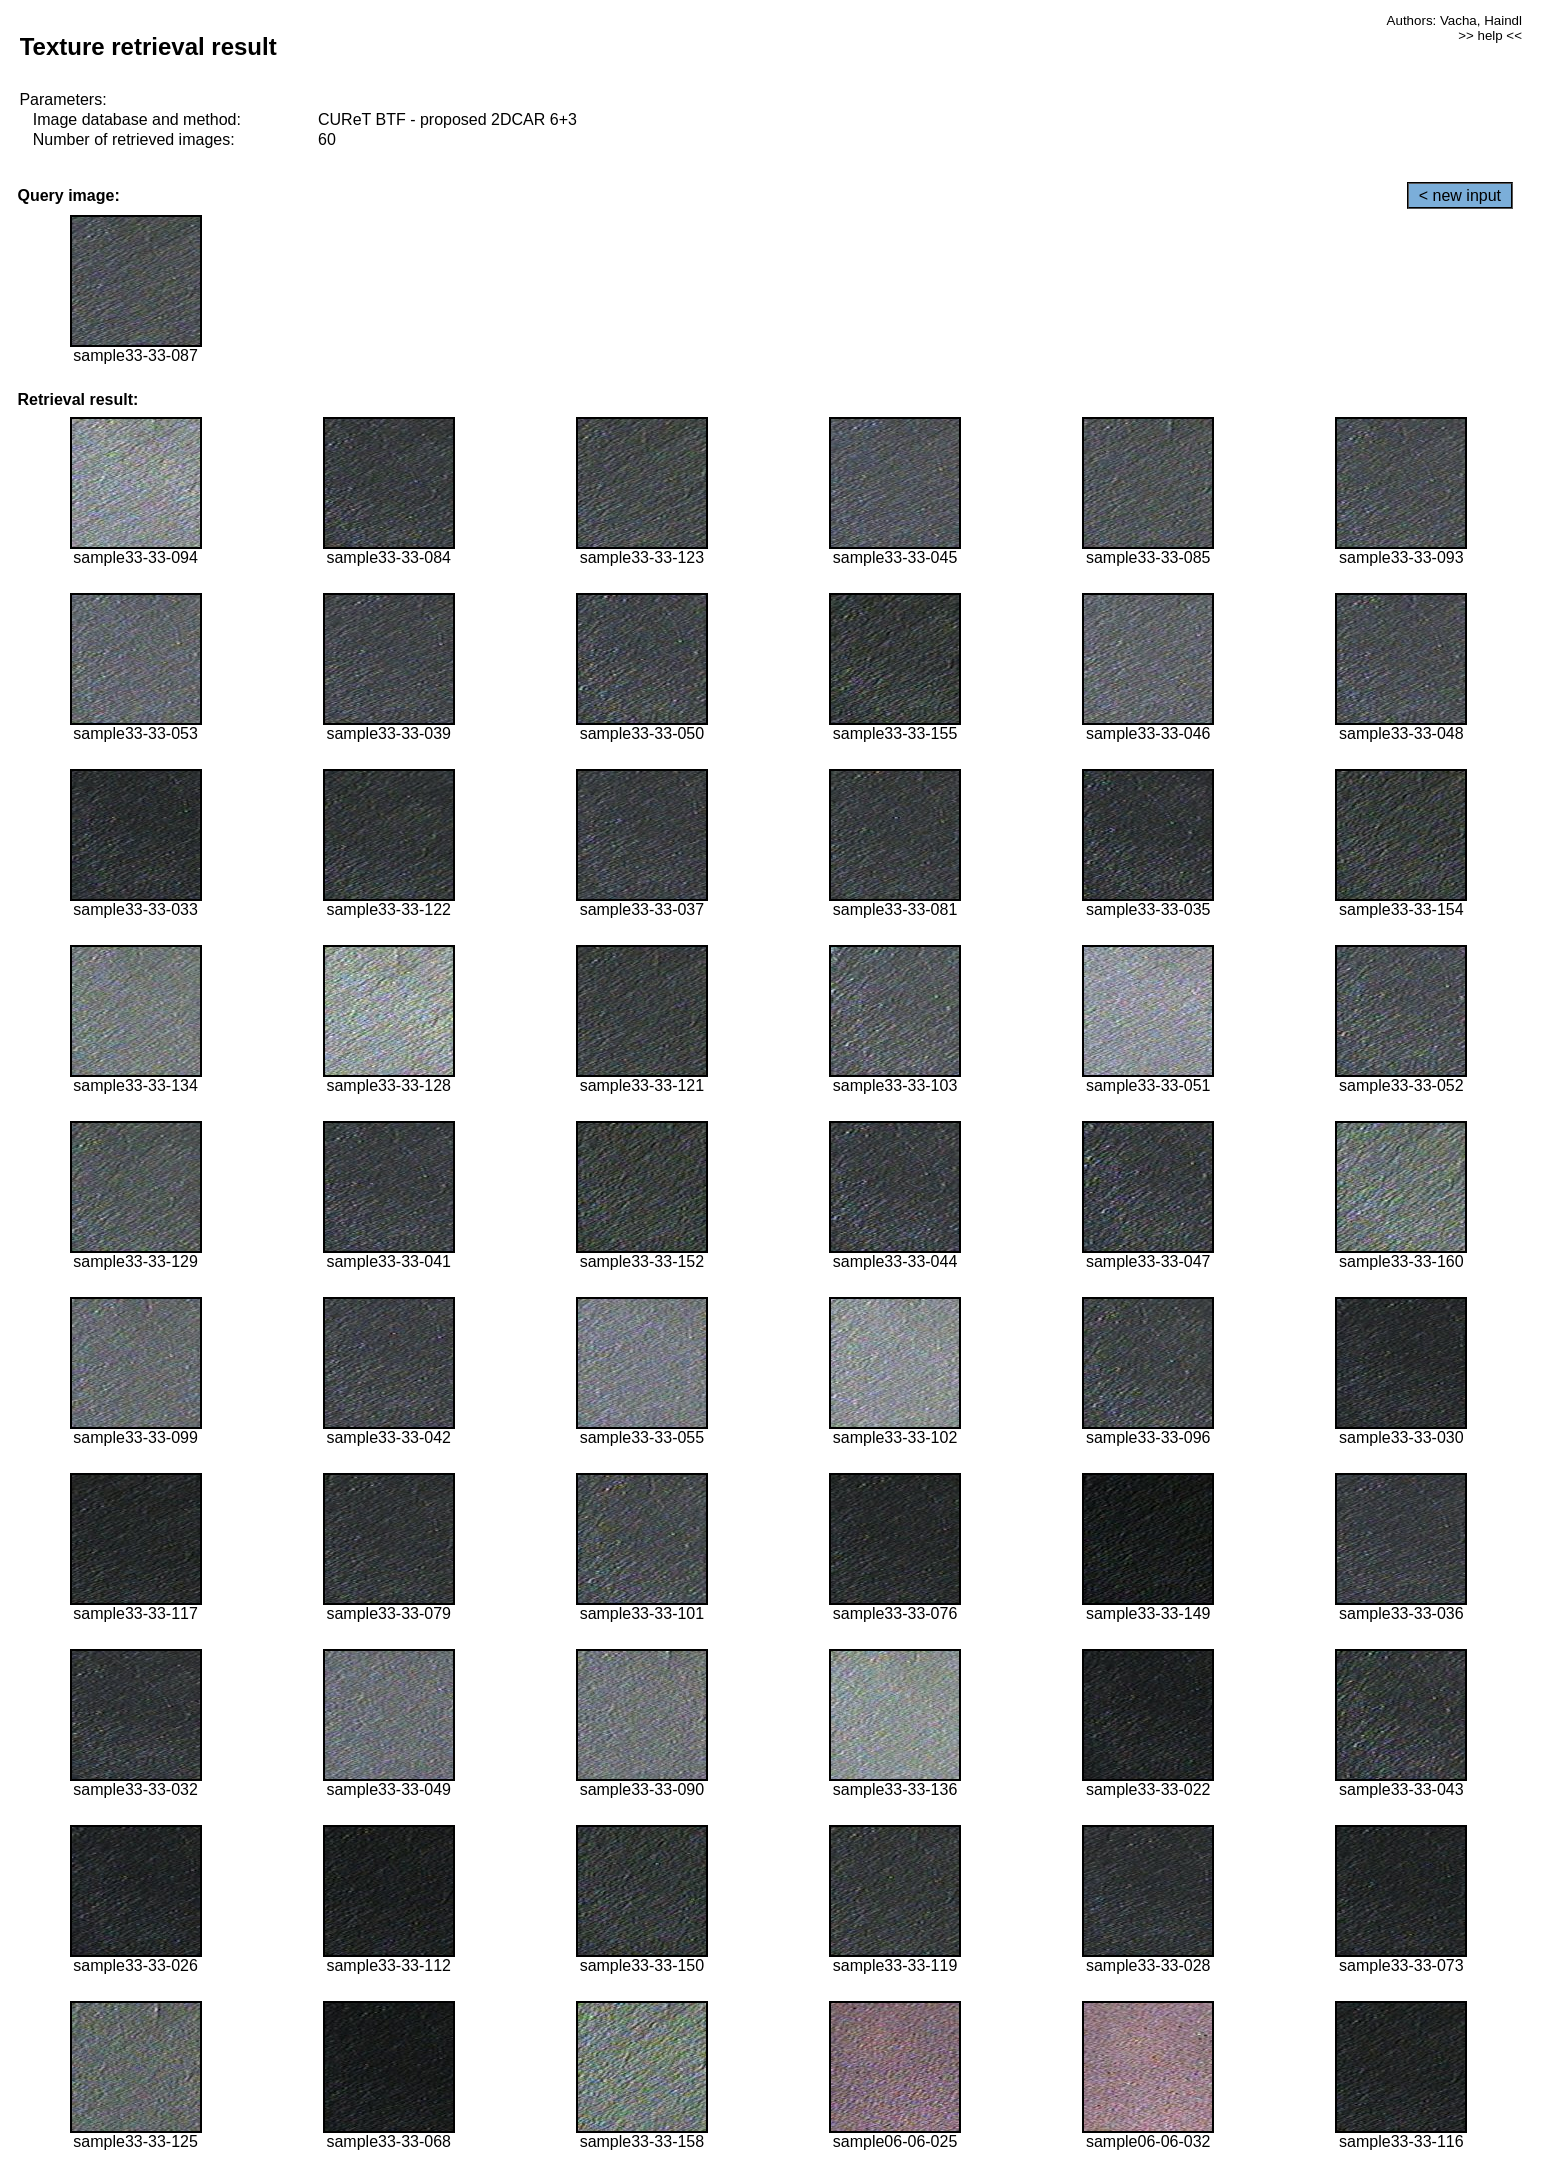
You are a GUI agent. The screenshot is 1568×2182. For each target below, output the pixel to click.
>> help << (1490, 35)
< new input (1460, 195)
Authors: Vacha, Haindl (1454, 20)
